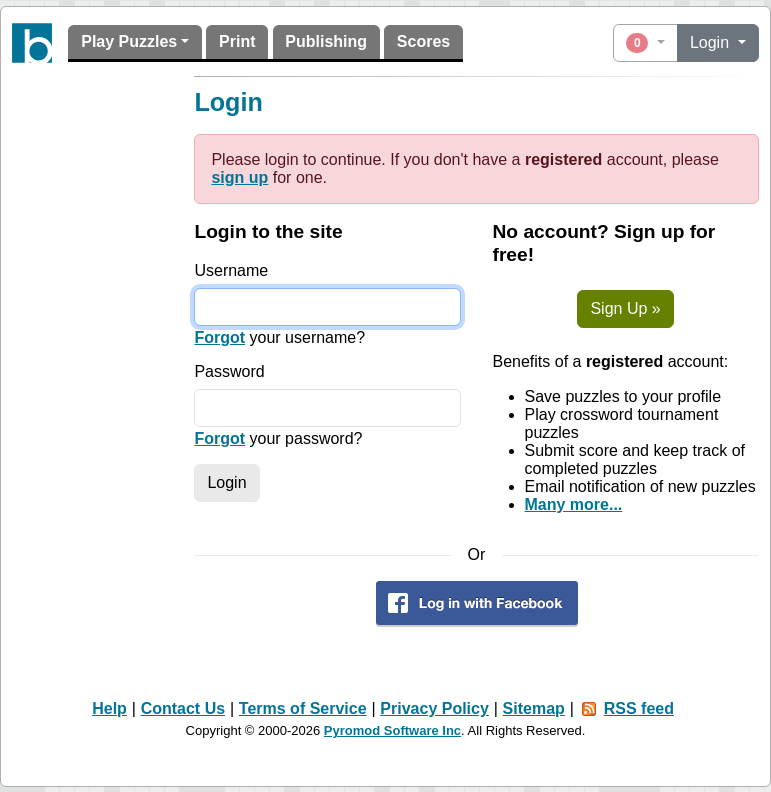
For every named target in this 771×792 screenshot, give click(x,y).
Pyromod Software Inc (392, 730)
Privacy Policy (434, 708)
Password (229, 371)
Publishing (326, 41)
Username (231, 270)
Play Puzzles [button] (129, 41)
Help (109, 708)
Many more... (574, 504)
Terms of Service (303, 708)
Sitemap (534, 708)
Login (712, 42)
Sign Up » (625, 308)
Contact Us (183, 708)
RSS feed (639, 708)
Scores (423, 41)
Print (237, 41)
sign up (239, 177)
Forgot (219, 337)
